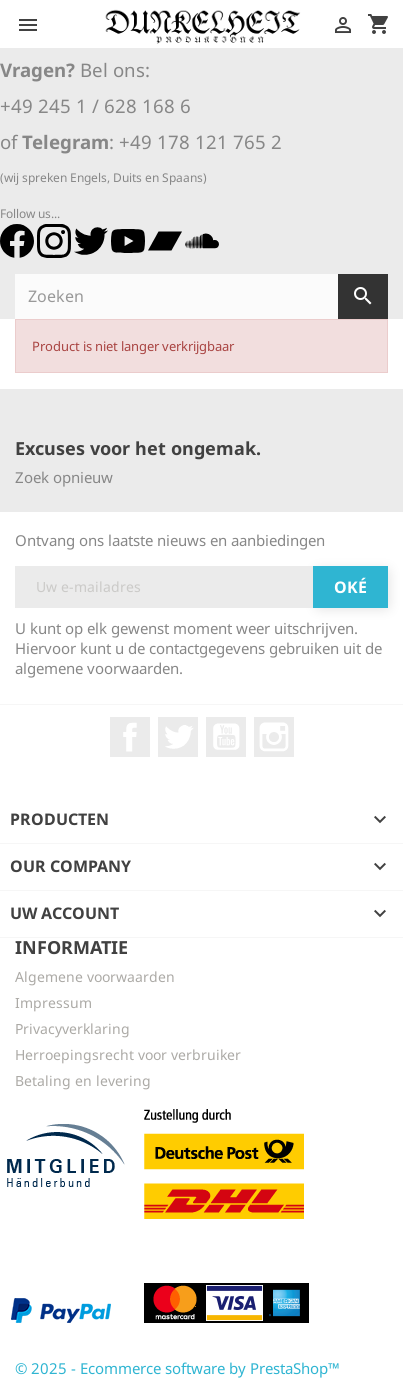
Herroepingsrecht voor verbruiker (128, 1054)
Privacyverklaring (72, 1028)
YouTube (226, 737)
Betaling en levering (83, 1080)
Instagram (274, 737)
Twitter (178, 737)
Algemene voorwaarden (95, 976)
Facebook (130, 737)
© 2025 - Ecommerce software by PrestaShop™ (177, 1368)
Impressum (53, 1002)
